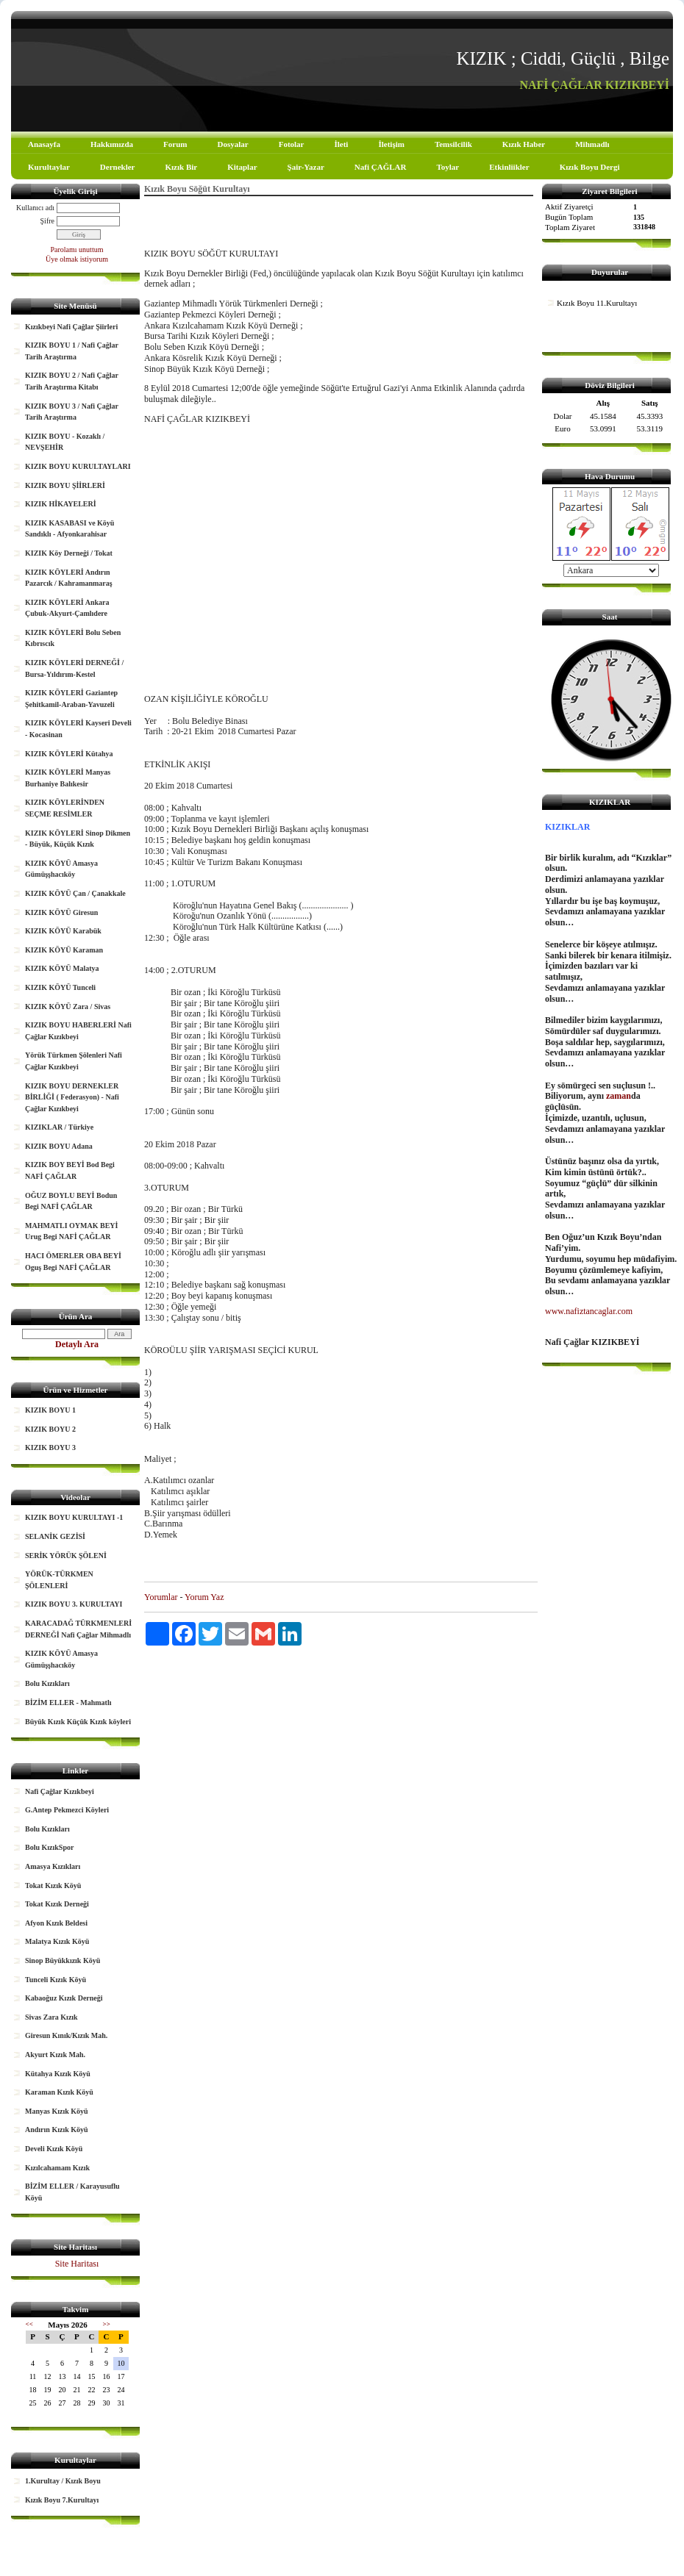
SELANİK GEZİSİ (55, 1536)
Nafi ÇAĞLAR (381, 166)
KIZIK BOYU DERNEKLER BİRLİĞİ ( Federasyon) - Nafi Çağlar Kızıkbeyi (72, 1097)
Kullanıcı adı (35, 208)
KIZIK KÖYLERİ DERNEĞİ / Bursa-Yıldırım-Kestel (74, 668)
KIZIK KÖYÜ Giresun (61, 912)
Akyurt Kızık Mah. (55, 2055)
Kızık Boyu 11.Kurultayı (597, 302)
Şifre (47, 221)
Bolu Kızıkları (47, 1683)
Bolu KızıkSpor (49, 1847)
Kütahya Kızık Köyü (57, 2074)
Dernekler (117, 166)
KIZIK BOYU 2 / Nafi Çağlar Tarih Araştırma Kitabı (71, 381)
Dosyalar (232, 144)
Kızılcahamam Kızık (57, 2168)
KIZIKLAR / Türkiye (59, 1127)
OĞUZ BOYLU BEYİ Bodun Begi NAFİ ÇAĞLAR (71, 1201)
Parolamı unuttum (77, 249)
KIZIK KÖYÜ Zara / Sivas (67, 1006)
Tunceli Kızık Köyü (55, 1980)
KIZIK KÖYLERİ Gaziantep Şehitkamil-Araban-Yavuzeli (71, 698)
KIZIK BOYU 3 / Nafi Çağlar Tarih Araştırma (71, 412)
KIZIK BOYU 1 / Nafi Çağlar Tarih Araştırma (71, 351)
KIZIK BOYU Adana (59, 1146)
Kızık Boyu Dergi (590, 166)
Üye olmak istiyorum (77, 259)
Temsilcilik (453, 144)
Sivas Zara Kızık (51, 2017)
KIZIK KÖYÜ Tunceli (60, 987)
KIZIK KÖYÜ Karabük (63, 931)
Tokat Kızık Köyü (53, 1885)
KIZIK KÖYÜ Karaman (64, 950)
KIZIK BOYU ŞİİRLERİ (65, 485)
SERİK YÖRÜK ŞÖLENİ (66, 1555)
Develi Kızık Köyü (53, 2149)
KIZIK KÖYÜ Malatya (62, 968)
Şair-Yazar (306, 166)
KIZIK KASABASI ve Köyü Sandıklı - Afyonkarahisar (69, 529)
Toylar (447, 166)
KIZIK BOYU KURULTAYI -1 (74, 1517)
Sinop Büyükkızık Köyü (62, 1960)
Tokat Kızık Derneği (57, 1904)
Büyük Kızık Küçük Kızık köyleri (78, 1722)
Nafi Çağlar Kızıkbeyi (59, 1791)
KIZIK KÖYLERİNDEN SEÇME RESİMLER (64, 808)
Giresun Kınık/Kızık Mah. (66, 2035)
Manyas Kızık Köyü (56, 2111)
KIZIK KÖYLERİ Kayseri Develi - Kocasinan (78, 729)
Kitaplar (242, 166)
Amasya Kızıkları (52, 1866)
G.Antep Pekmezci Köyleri (67, 1810)
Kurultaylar (49, 166)
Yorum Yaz (204, 1597)
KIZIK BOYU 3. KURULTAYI (73, 1604)
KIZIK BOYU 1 (50, 1410)
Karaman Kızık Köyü (59, 2092)
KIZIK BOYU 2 (50, 1429)
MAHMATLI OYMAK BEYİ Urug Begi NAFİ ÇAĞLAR (71, 1231)
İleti (341, 144)
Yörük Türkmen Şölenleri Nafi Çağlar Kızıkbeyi (73, 1061)
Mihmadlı (592, 144)
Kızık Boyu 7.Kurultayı (62, 2500)
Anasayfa (44, 144)
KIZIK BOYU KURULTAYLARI (78, 466)
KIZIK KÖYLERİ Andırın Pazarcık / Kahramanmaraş (69, 578)
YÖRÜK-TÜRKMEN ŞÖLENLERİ (59, 1580)
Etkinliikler (509, 166)
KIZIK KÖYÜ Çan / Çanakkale (75, 893)
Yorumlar (160, 1597)
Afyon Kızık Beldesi (56, 1923)
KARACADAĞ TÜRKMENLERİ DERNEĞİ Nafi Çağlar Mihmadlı (78, 1629)
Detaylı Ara (77, 1344)
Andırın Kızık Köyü (56, 2129)
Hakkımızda (111, 144)
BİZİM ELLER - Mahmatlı (68, 1702)
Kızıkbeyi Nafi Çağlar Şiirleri (71, 327)
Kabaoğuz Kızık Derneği (64, 1998)
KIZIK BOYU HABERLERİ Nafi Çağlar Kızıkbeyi (78, 1031)
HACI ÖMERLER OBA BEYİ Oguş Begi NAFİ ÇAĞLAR (73, 1261)
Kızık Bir (181, 166)
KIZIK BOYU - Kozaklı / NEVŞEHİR (64, 442)
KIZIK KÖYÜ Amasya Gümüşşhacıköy (61, 869)
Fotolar (291, 144)
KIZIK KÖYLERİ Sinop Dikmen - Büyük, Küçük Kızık (77, 839)
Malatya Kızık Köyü (57, 1941)
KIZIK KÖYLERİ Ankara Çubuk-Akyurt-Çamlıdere (67, 608)
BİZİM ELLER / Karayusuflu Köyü (72, 2192)
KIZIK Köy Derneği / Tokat (69, 553)
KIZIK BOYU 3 (50, 1447)
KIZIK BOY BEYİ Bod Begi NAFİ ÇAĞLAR (70, 1170)
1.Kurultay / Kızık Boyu (63, 2481)
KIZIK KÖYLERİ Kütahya (69, 754)
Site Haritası (77, 2264)
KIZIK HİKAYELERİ (60, 504)
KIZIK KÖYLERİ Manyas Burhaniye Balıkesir (67, 778)
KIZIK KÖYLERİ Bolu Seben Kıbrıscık (73, 638)
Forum (175, 144)
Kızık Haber (523, 144)
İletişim (391, 144)
